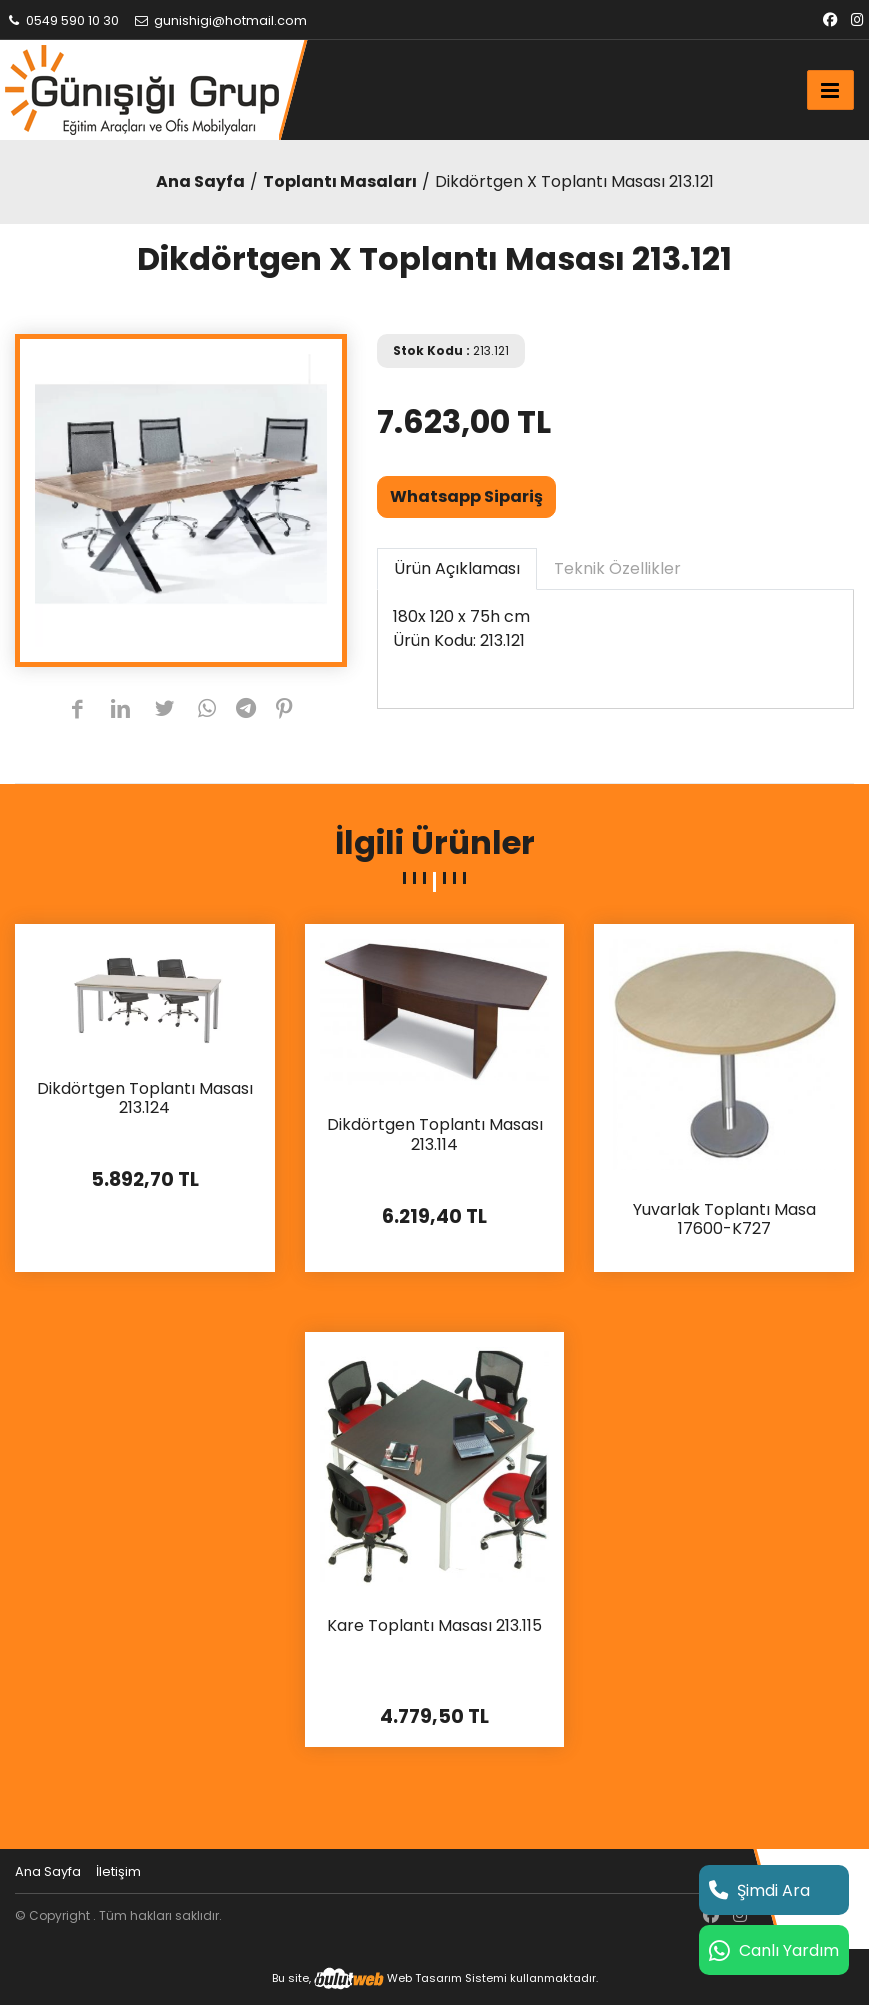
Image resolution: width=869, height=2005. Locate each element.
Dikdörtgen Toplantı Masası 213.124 (145, 1099)
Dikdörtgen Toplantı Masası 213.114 (435, 1135)
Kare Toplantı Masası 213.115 (434, 1626)
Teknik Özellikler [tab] (617, 568)
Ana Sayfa (200, 181)
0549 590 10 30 (62, 20)
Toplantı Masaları (340, 181)
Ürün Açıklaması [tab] (457, 568)
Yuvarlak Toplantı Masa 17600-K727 (724, 1220)
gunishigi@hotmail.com (220, 20)
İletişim (118, 1871)
